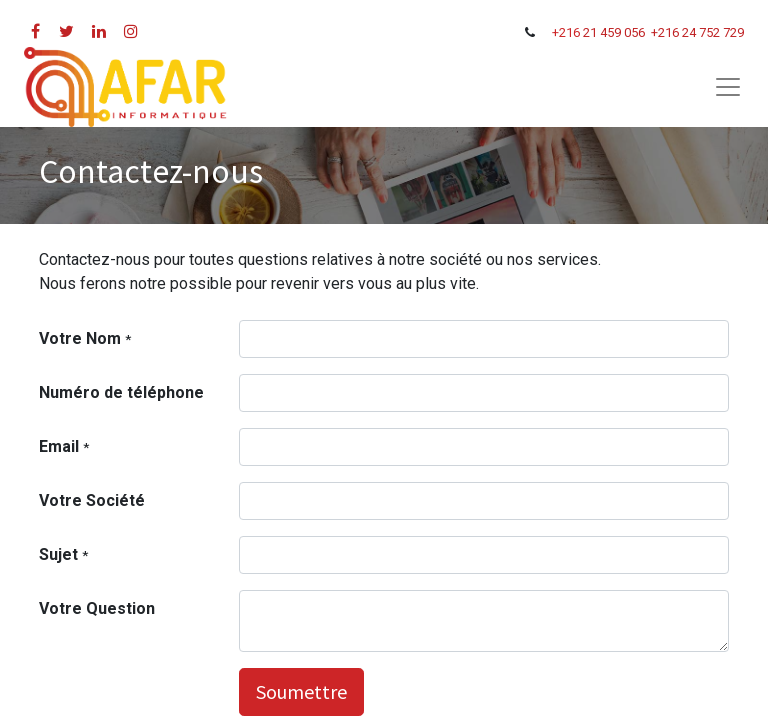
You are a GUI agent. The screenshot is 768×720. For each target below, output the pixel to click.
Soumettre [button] (301, 691)
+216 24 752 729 (697, 32)
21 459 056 (615, 32)
